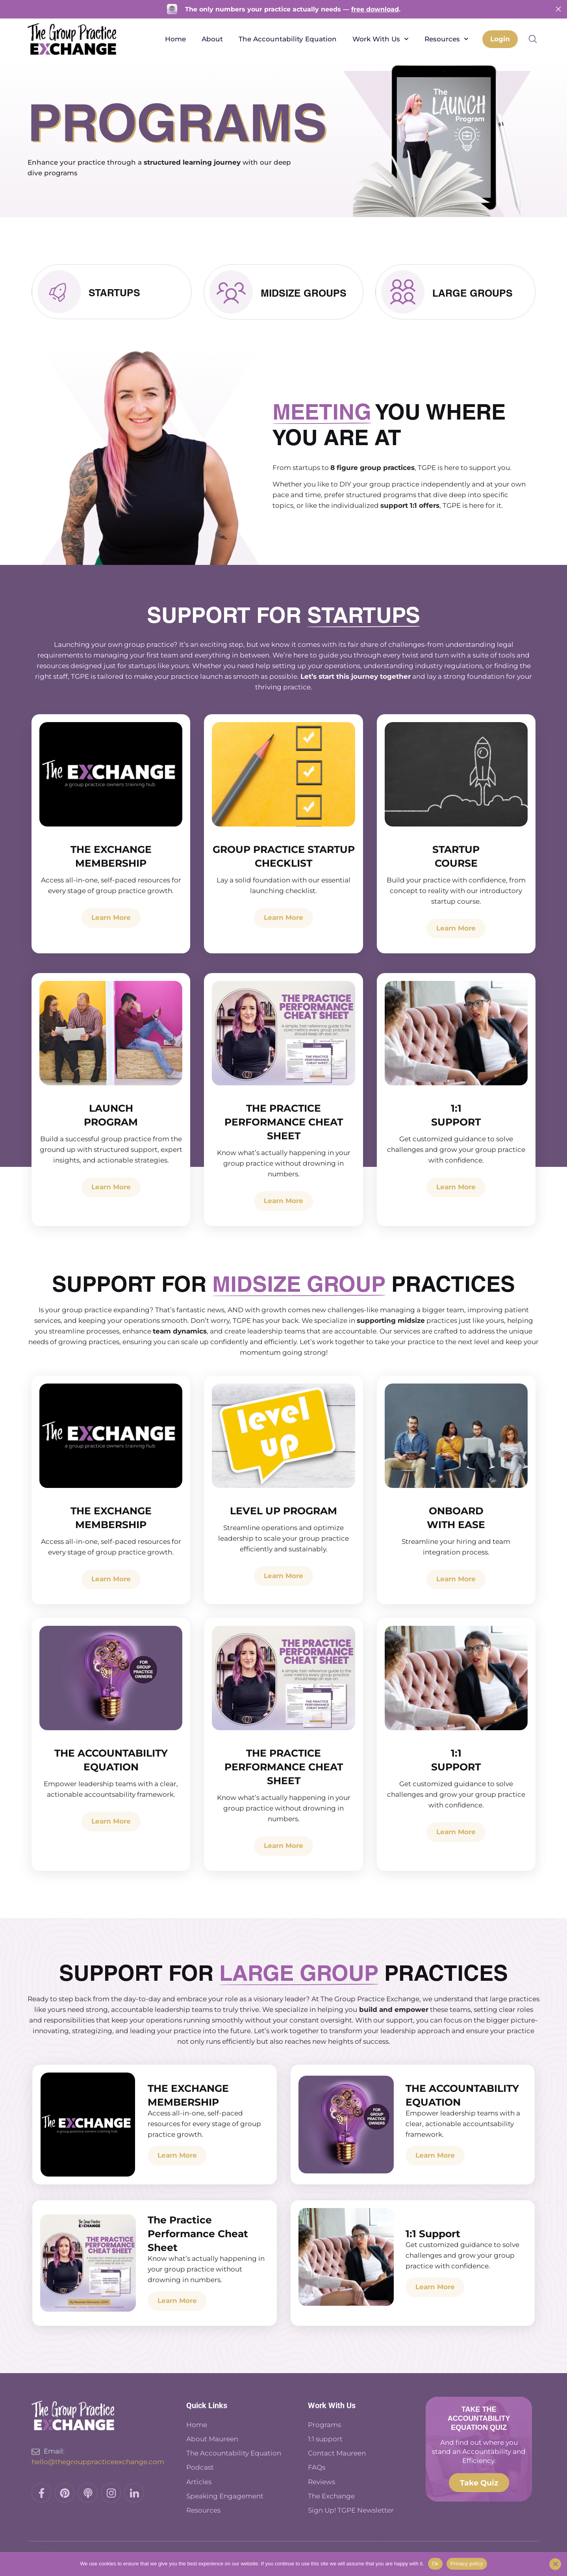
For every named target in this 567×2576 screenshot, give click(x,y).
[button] (532, 39)
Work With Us (379, 39)
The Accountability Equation (286, 39)
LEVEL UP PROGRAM (283, 1511)
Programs (324, 2426)
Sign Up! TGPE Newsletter (351, 2509)
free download (375, 9)
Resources (445, 39)
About (211, 39)
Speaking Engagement (224, 2495)
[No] (555, 2564)
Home (174, 39)
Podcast (200, 2467)
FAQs (316, 2467)
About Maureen (212, 2440)
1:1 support (325, 2440)
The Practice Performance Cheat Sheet (283, 1122)
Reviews (321, 2481)
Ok (435, 2564)
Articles (198, 2481)
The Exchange (331, 2495)
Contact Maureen (337, 2453)
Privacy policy (466, 2564)
